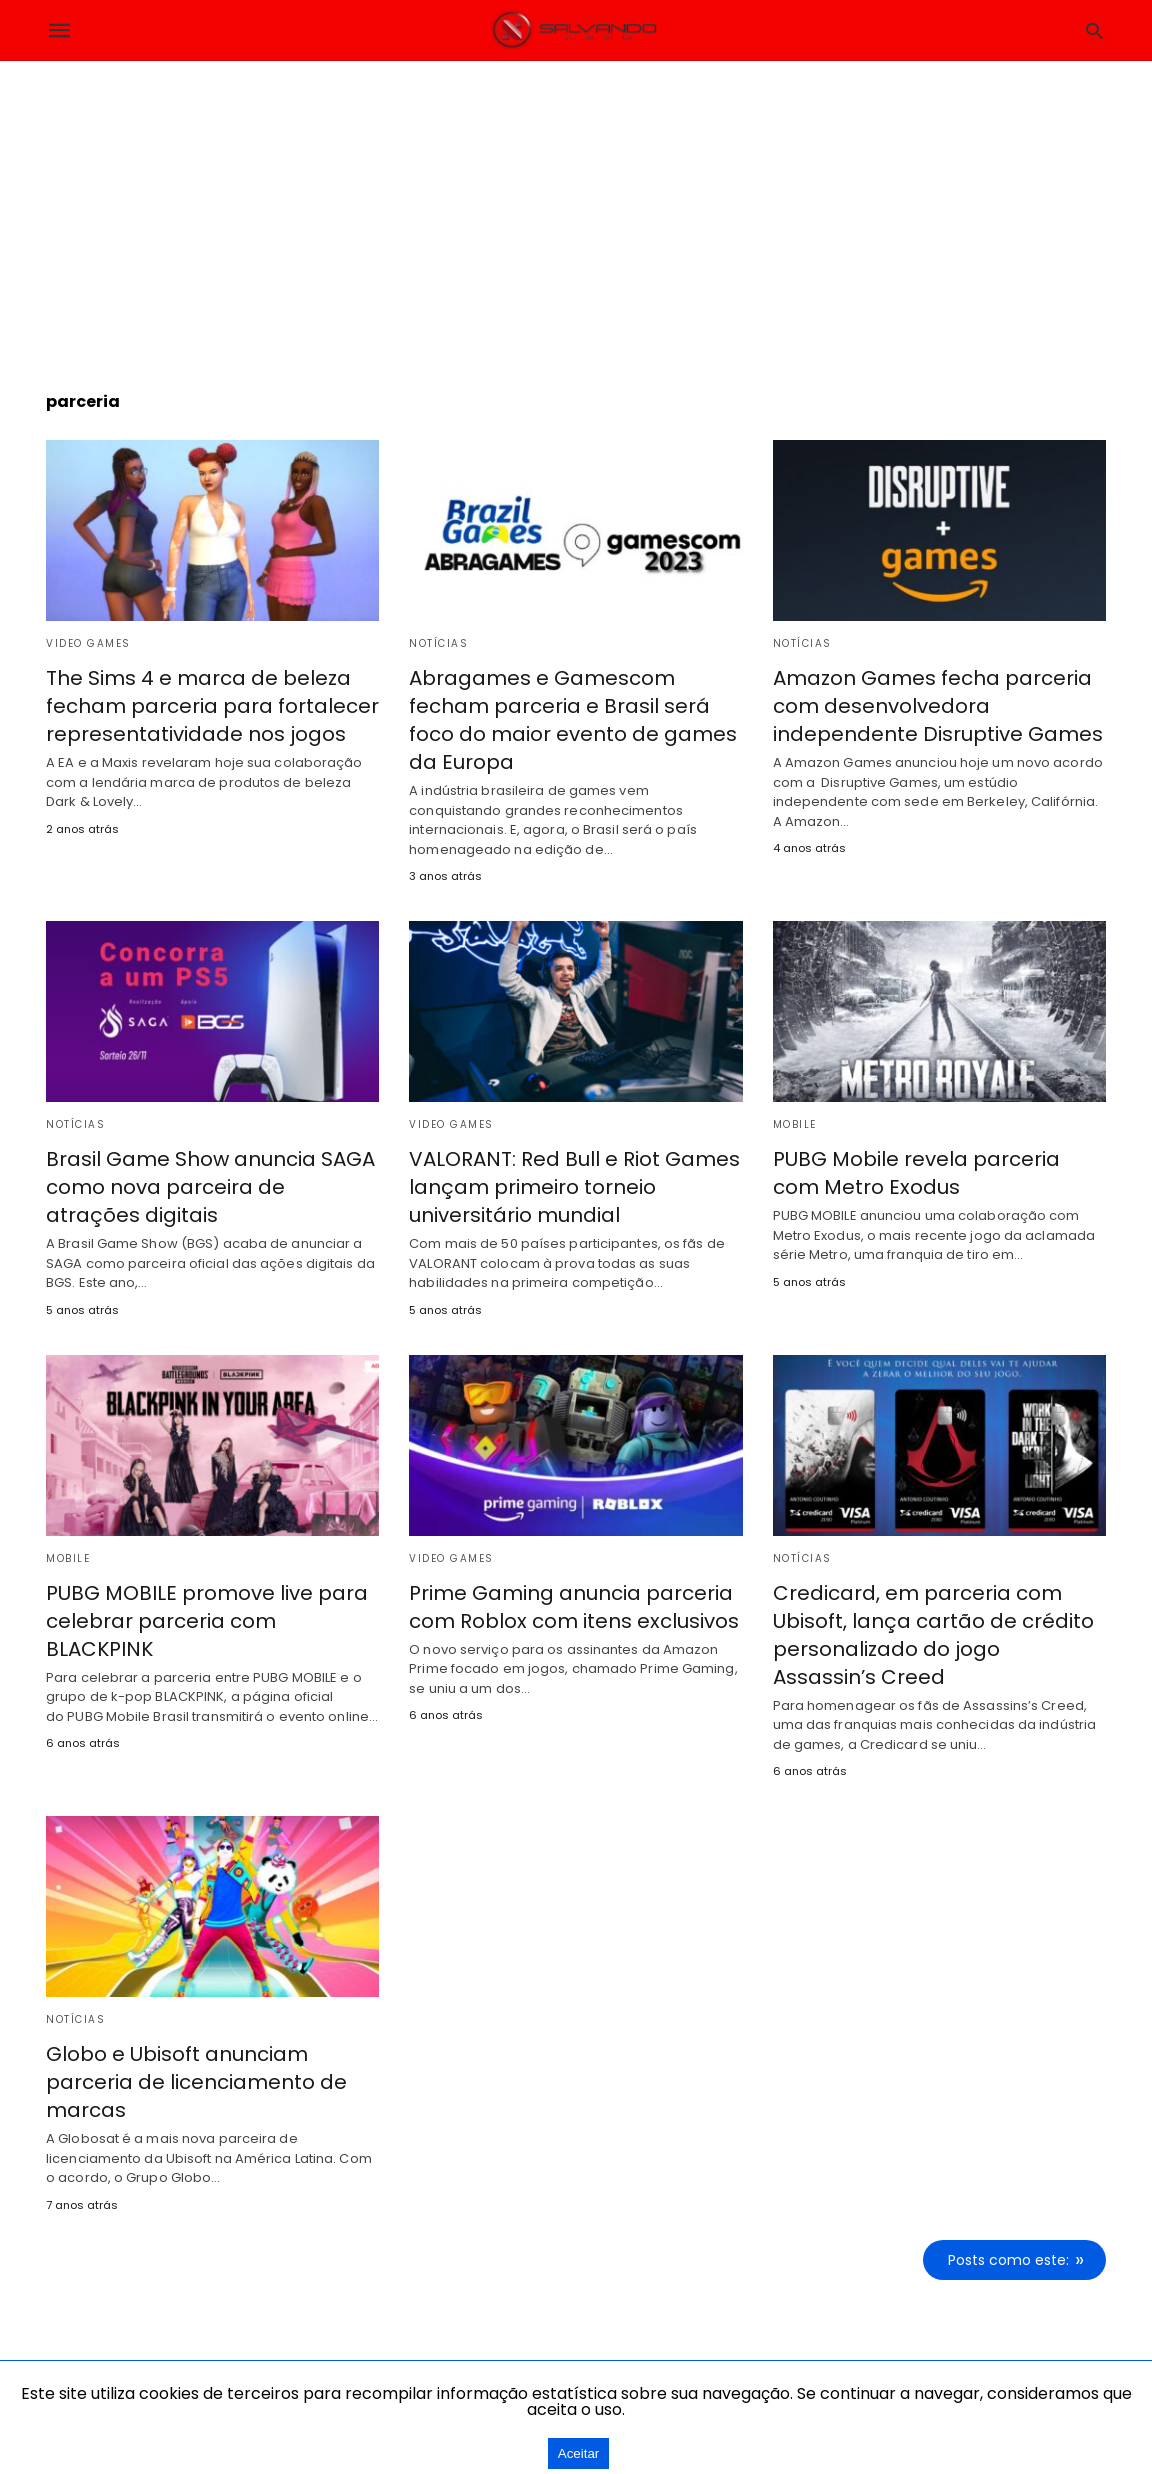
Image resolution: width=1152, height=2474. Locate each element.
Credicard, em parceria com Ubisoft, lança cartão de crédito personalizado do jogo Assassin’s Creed (933, 1635)
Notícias (438, 643)
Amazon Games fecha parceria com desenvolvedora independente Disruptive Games (938, 706)
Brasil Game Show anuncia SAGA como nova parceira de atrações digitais (210, 1187)
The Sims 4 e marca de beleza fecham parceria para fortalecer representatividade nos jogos (212, 706)
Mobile (795, 1124)
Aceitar (578, 2453)
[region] (576, 211)
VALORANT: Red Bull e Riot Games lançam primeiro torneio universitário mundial (574, 1187)
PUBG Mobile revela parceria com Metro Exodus (916, 1173)
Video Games (88, 643)
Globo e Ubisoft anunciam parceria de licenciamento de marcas (196, 2082)
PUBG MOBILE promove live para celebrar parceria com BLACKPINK (207, 1621)
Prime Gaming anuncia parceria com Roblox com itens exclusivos (574, 1607)
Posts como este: (1008, 2260)
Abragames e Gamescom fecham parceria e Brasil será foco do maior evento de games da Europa (573, 720)
